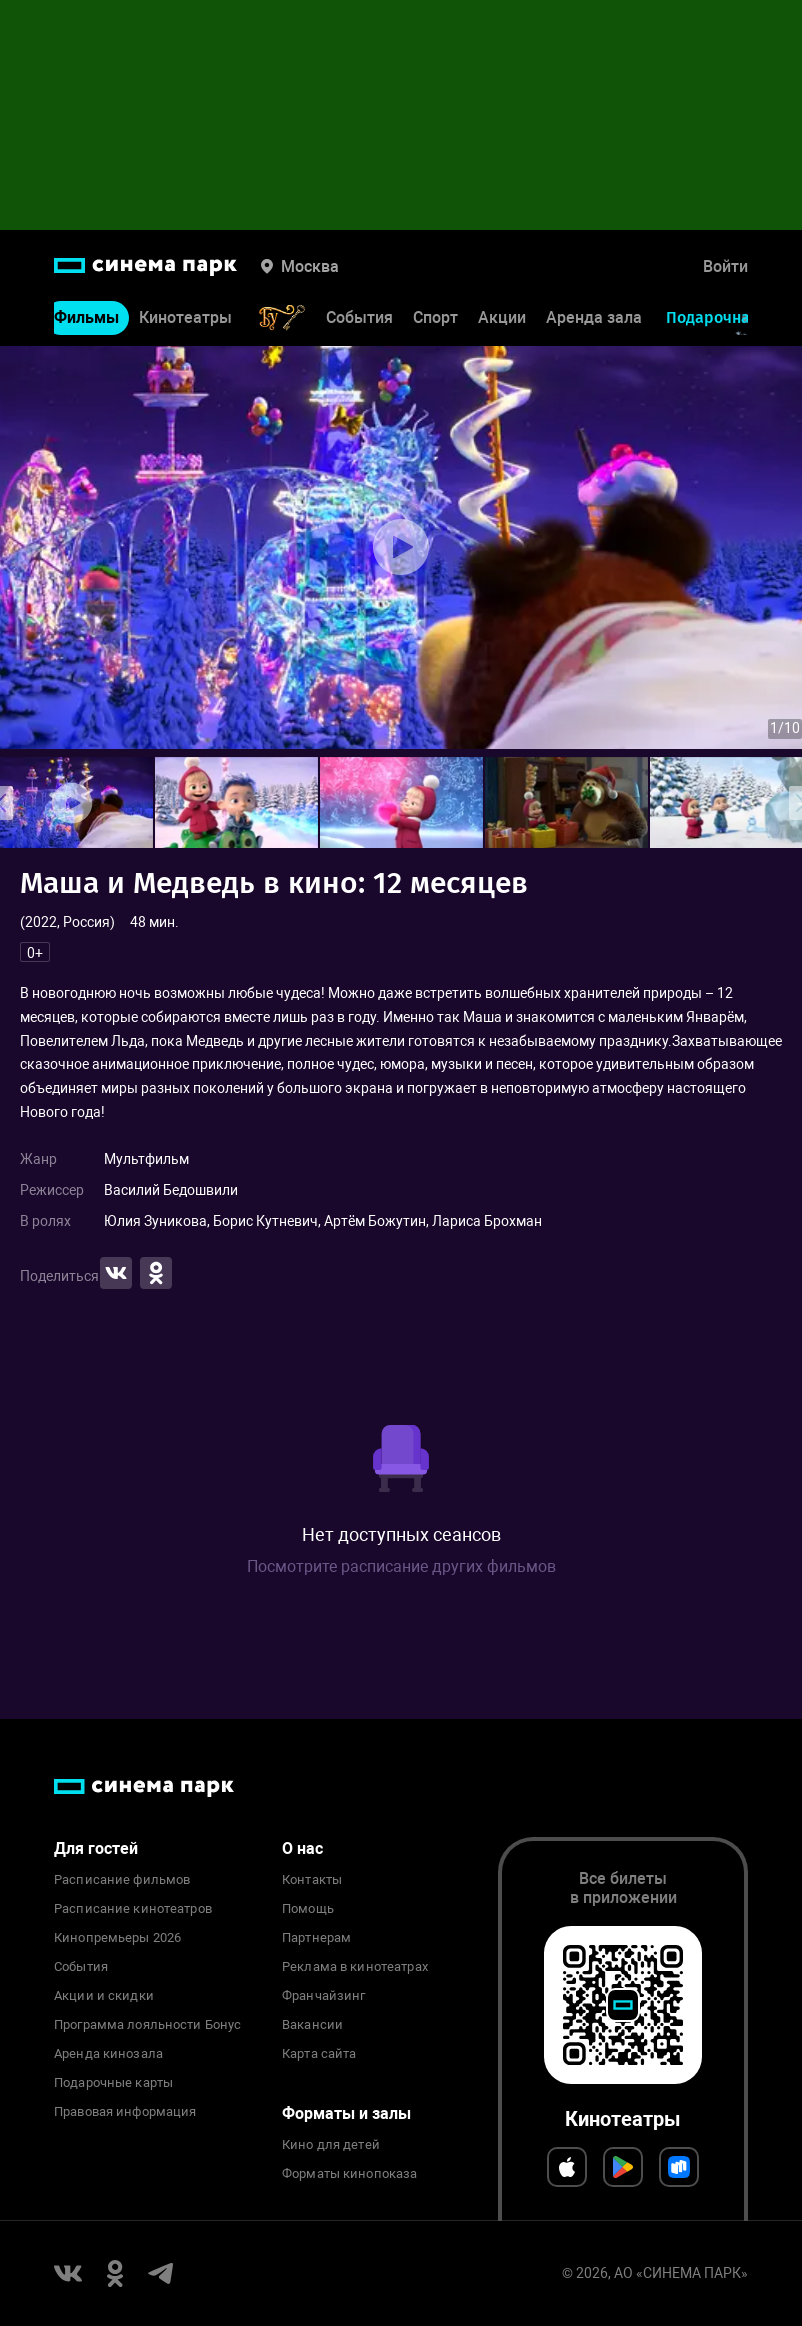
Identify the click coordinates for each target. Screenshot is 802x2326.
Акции (502, 317)
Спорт (435, 317)
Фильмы (86, 317)
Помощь (308, 1909)
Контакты (312, 1880)
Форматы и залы (346, 2113)
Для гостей (96, 1848)
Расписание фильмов (122, 1880)
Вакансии (312, 2025)
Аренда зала (594, 317)
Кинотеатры (185, 317)
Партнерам (316, 1938)
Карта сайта (319, 2054)
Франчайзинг (323, 1996)
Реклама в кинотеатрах (355, 1967)
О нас (302, 1848)
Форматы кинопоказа (349, 2174)
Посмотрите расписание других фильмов (401, 1566)
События (359, 317)
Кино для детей (331, 2145)
